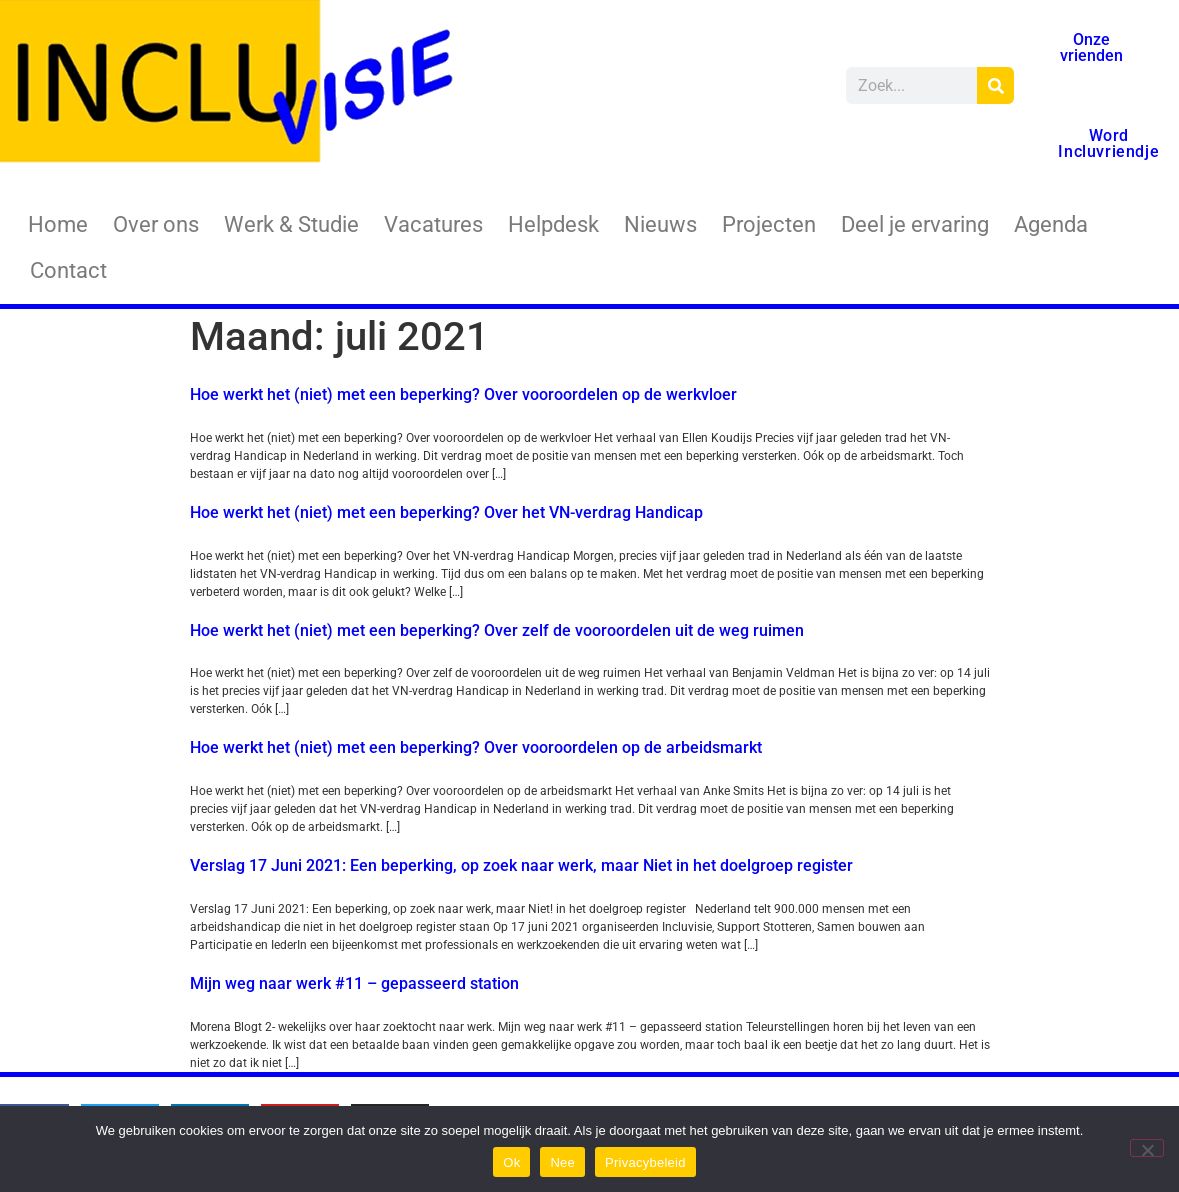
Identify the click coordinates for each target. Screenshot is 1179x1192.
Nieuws (660, 224)
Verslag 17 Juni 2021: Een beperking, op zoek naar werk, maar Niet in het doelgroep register (521, 865)
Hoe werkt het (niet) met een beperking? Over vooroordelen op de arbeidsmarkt (476, 747)
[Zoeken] (995, 85)
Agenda (1051, 224)
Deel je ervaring (915, 224)
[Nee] (1147, 1148)
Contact (68, 270)
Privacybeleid (645, 1162)
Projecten (769, 224)
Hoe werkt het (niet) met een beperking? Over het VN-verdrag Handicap (446, 512)
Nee (562, 1162)
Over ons (156, 224)
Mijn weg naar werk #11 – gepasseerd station (354, 983)
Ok (511, 1162)
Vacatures (433, 224)
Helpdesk (553, 224)
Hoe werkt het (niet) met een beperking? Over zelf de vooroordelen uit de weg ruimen (497, 630)
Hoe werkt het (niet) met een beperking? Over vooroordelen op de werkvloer (463, 394)
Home (58, 224)
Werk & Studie (291, 224)
